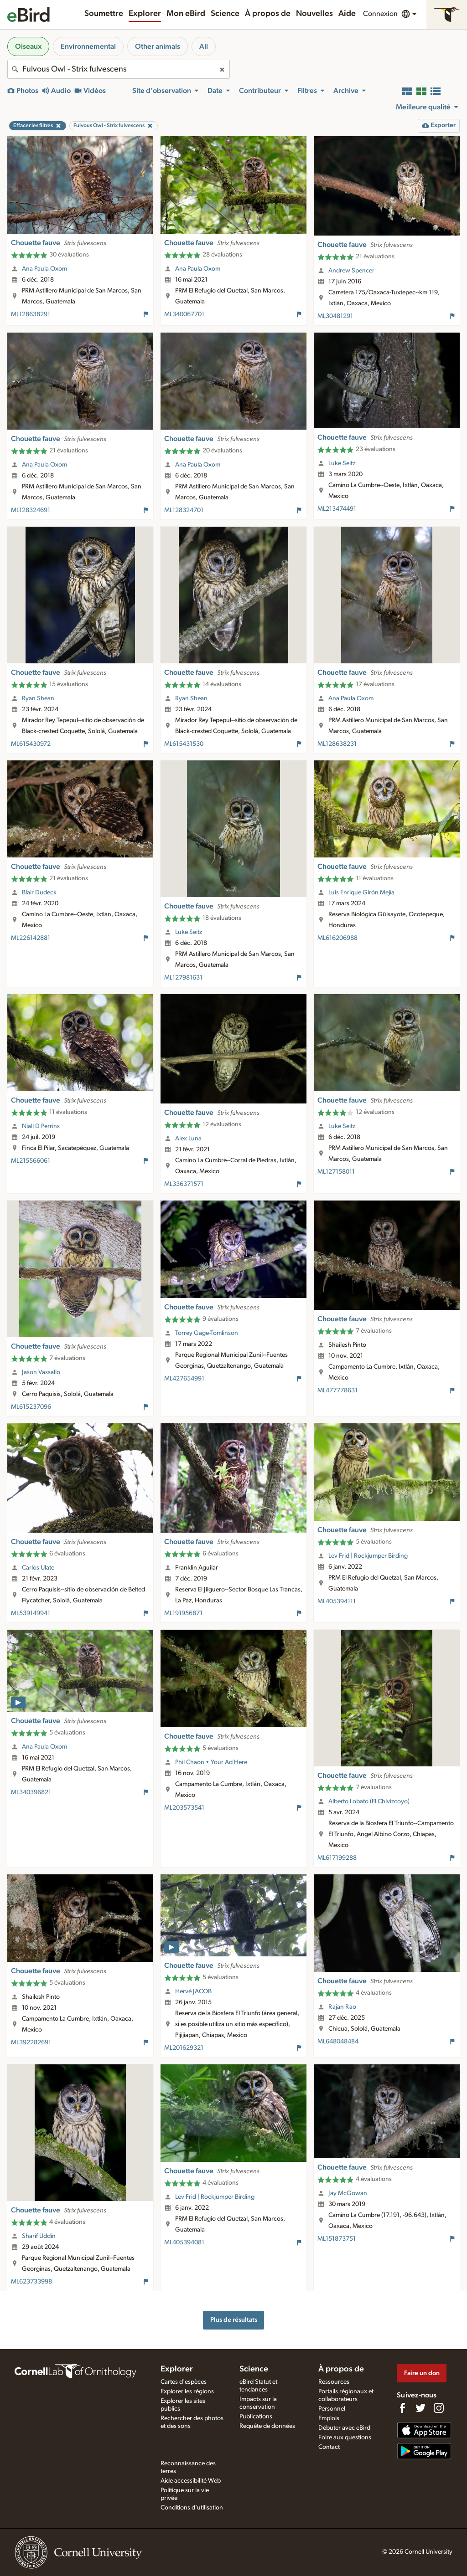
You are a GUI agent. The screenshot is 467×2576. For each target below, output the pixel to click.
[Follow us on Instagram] (438, 2407)
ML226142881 (30, 938)
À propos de (268, 14)
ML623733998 (31, 2281)
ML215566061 (30, 1161)
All (203, 46)
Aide (347, 14)
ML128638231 (337, 744)
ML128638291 (30, 314)
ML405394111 (336, 1601)
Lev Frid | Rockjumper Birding (368, 1556)
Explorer (145, 14)
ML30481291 (335, 316)
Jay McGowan (347, 2193)
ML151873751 (336, 2239)
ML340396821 (31, 1792)
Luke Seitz (341, 463)
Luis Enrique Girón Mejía (361, 892)
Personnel (331, 2409)
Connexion (380, 13)
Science (225, 14)
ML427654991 (184, 1378)
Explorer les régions (187, 2391)
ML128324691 (30, 510)
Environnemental (88, 46)
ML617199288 (337, 1858)
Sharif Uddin (39, 2236)
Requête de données (267, 2426)
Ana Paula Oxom (44, 269)
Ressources (333, 2382)
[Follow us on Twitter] (420, 2407)
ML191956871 (183, 1613)
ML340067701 (184, 314)
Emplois (328, 2418)
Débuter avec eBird (344, 2428)
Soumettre (103, 14)
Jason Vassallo (41, 1372)
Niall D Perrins (41, 1126)
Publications (255, 2416)
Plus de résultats (233, 2319)
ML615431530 (183, 744)
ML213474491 (336, 509)
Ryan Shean (38, 698)
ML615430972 (31, 744)
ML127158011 (336, 1172)
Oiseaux (28, 46)
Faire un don (422, 2373)
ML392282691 (31, 2042)
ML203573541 (184, 1808)
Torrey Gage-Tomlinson (206, 1333)
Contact (329, 2447)
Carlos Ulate (38, 1568)
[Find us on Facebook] (402, 2407)
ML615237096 (31, 1407)
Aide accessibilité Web (191, 2481)
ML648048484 (337, 2041)
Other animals (157, 46)
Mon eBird (185, 14)
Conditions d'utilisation (192, 2507)
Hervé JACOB (193, 1991)
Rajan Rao (342, 2007)
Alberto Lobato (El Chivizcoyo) (369, 1801)
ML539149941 (30, 1613)
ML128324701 (183, 510)
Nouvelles (314, 14)
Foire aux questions (344, 2437)
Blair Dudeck (39, 892)
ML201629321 (183, 2048)
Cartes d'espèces (184, 2382)
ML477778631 (337, 1390)
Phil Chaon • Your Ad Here (211, 1762)
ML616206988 (337, 938)
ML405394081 (184, 2242)
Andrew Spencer (351, 270)
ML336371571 (183, 1184)
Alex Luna (188, 1138)
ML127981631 (183, 978)
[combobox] (118, 69)
